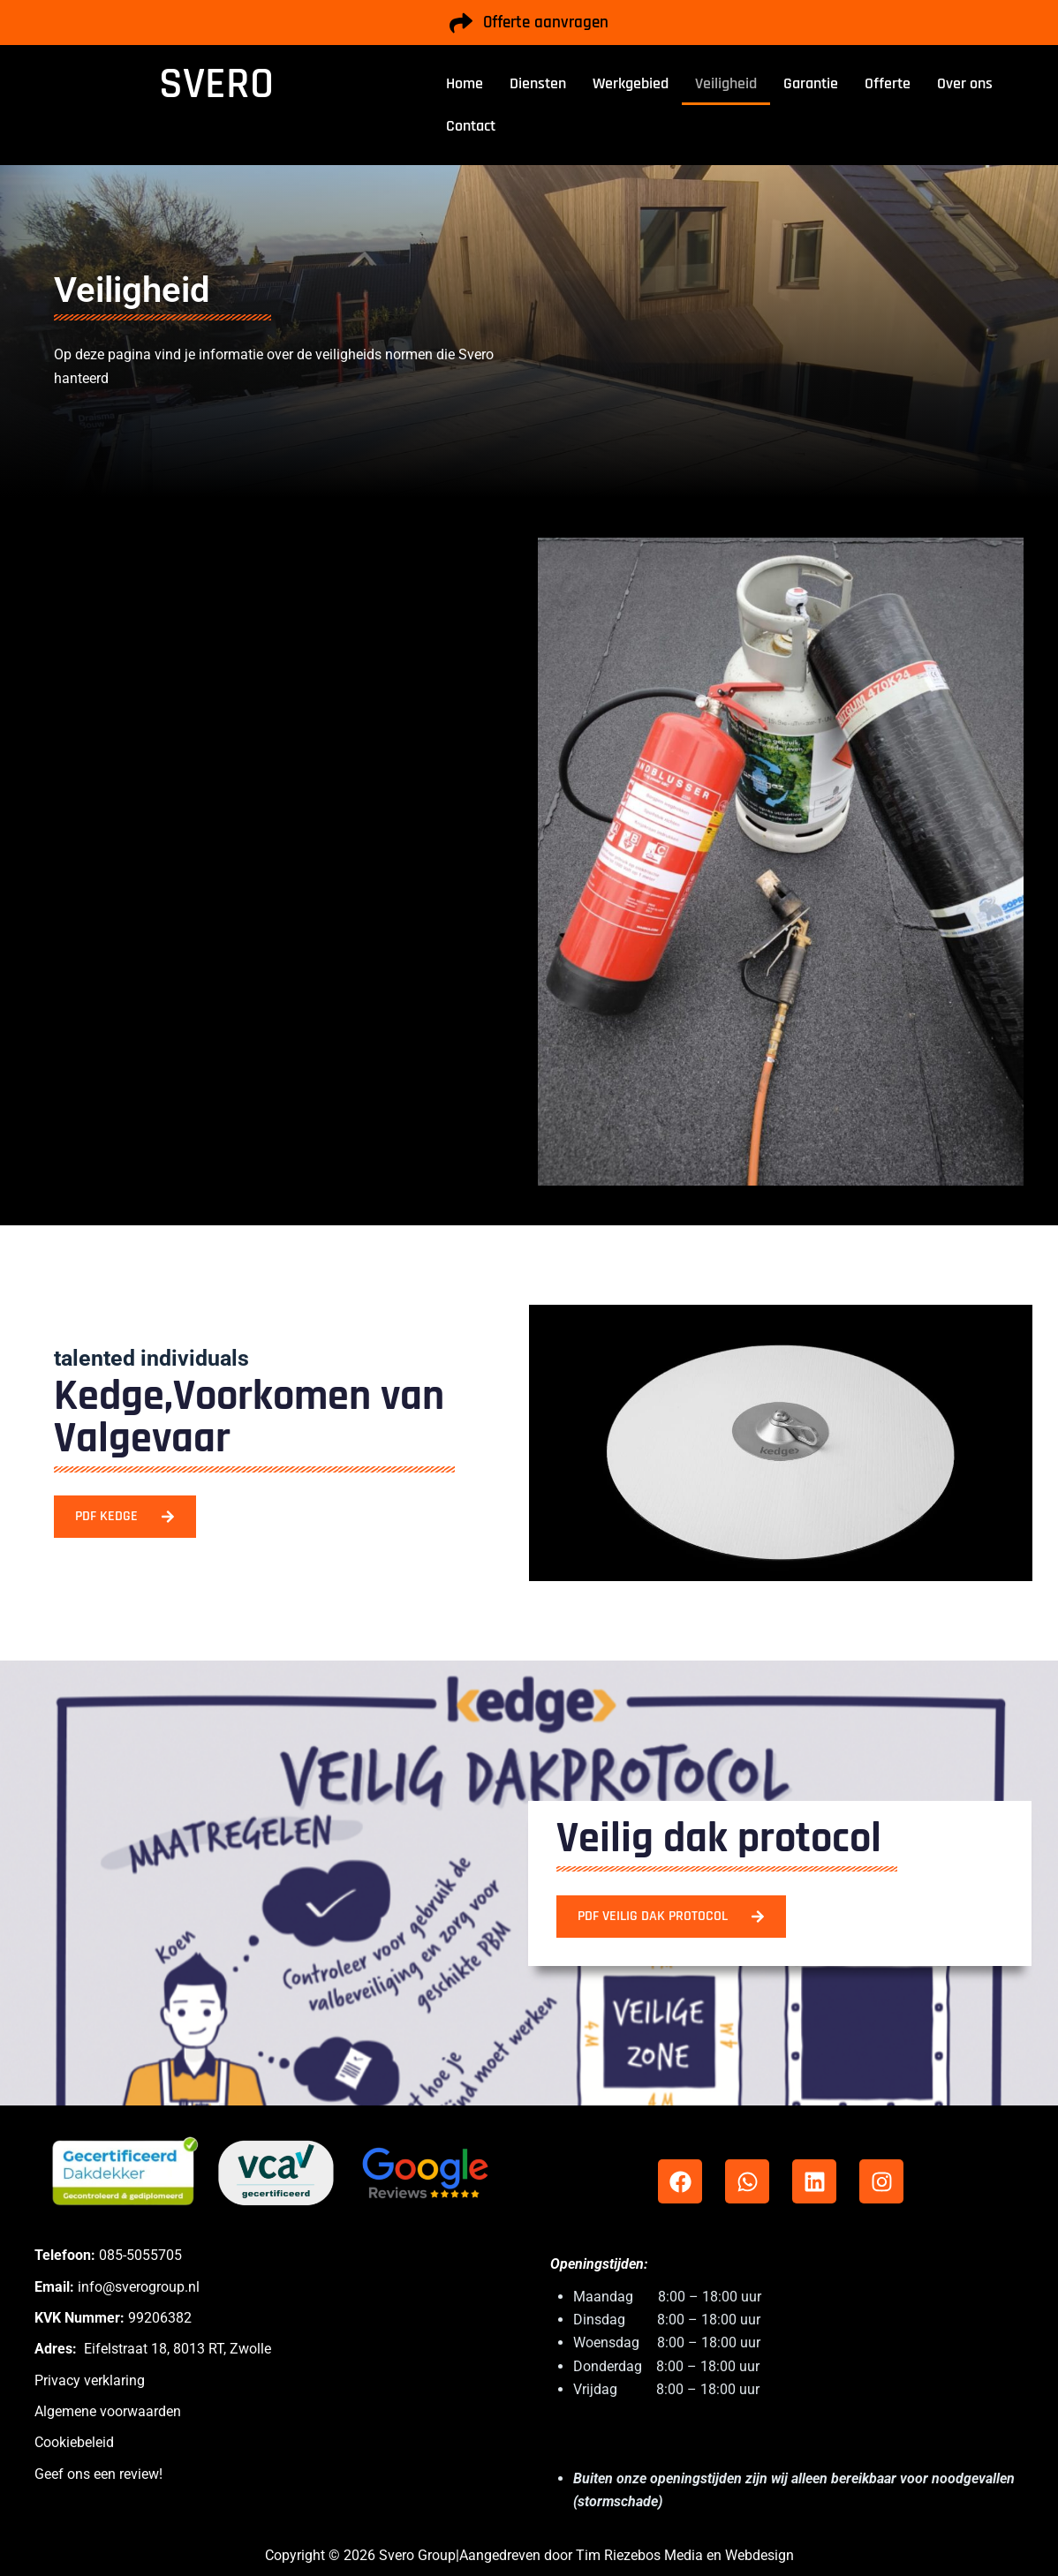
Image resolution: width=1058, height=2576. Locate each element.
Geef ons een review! (98, 2474)
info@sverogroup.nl (139, 2286)
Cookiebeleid (74, 2442)
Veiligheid (726, 83)
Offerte (888, 83)
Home (464, 83)
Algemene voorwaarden (107, 2411)
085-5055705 (140, 2255)
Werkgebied (631, 83)
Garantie (810, 83)
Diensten (538, 83)
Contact (470, 126)
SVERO (216, 84)
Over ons (965, 83)
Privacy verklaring (89, 2380)
